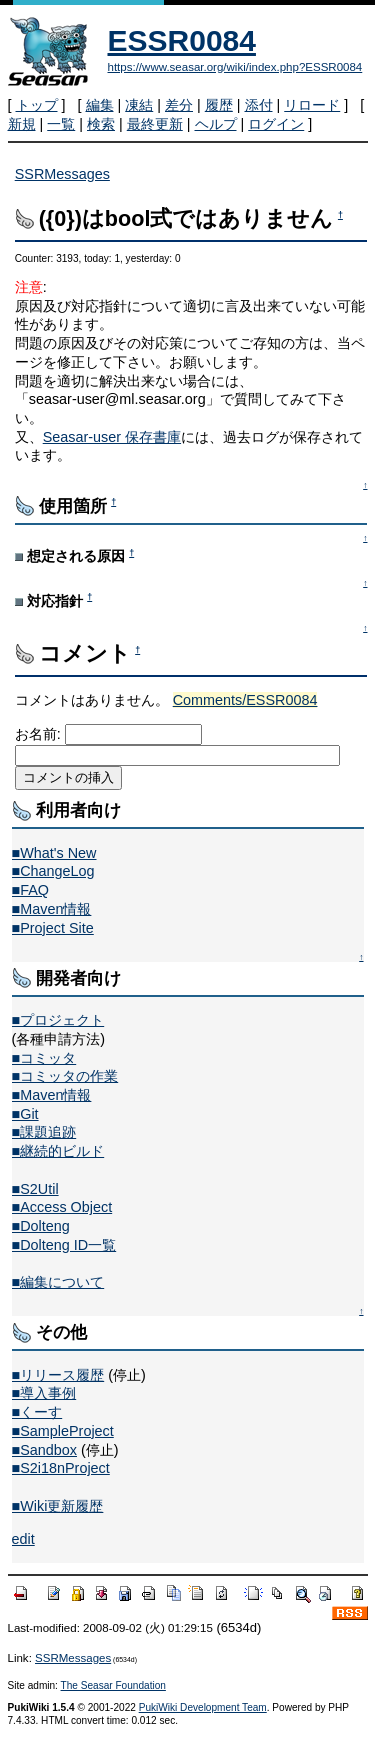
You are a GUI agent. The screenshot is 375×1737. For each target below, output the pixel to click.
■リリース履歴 (58, 1375)
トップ (37, 105)
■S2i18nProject (61, 1468)
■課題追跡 (44, 1132)
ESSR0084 (182, 40)
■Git (25, 1114)
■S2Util (35, 1189)
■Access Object (62, 1207)
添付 (259, 105)
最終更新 (155, 124)
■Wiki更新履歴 (58, 1506)
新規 (22, 124)
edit (23, 1539)
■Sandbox (45, 1450)
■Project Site (53, 928)
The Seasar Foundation (113, 1685)
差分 (179, 105)
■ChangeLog (53, 871)
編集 (100, 105)
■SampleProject (63, 1431)
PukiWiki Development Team (203, 1707)
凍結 (139, 105)
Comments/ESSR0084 (245, 700)
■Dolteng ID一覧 (64, 1245)
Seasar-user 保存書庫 (112, 437)
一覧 (61, 124)
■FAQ (30, 890)
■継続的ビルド (58, 1151)
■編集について (58, 1282)
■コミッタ (44, 1058)
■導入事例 (44, 1393)
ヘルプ (216, 124)
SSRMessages (62, 174)
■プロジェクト (58, 1020)
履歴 (219, 105)
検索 (101, 124)
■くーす (37, 1412)
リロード (312, 105)
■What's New (54, 853)
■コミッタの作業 (65, 1076)
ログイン (276, 124)
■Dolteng (41, 1226)
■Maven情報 (52, 909)
